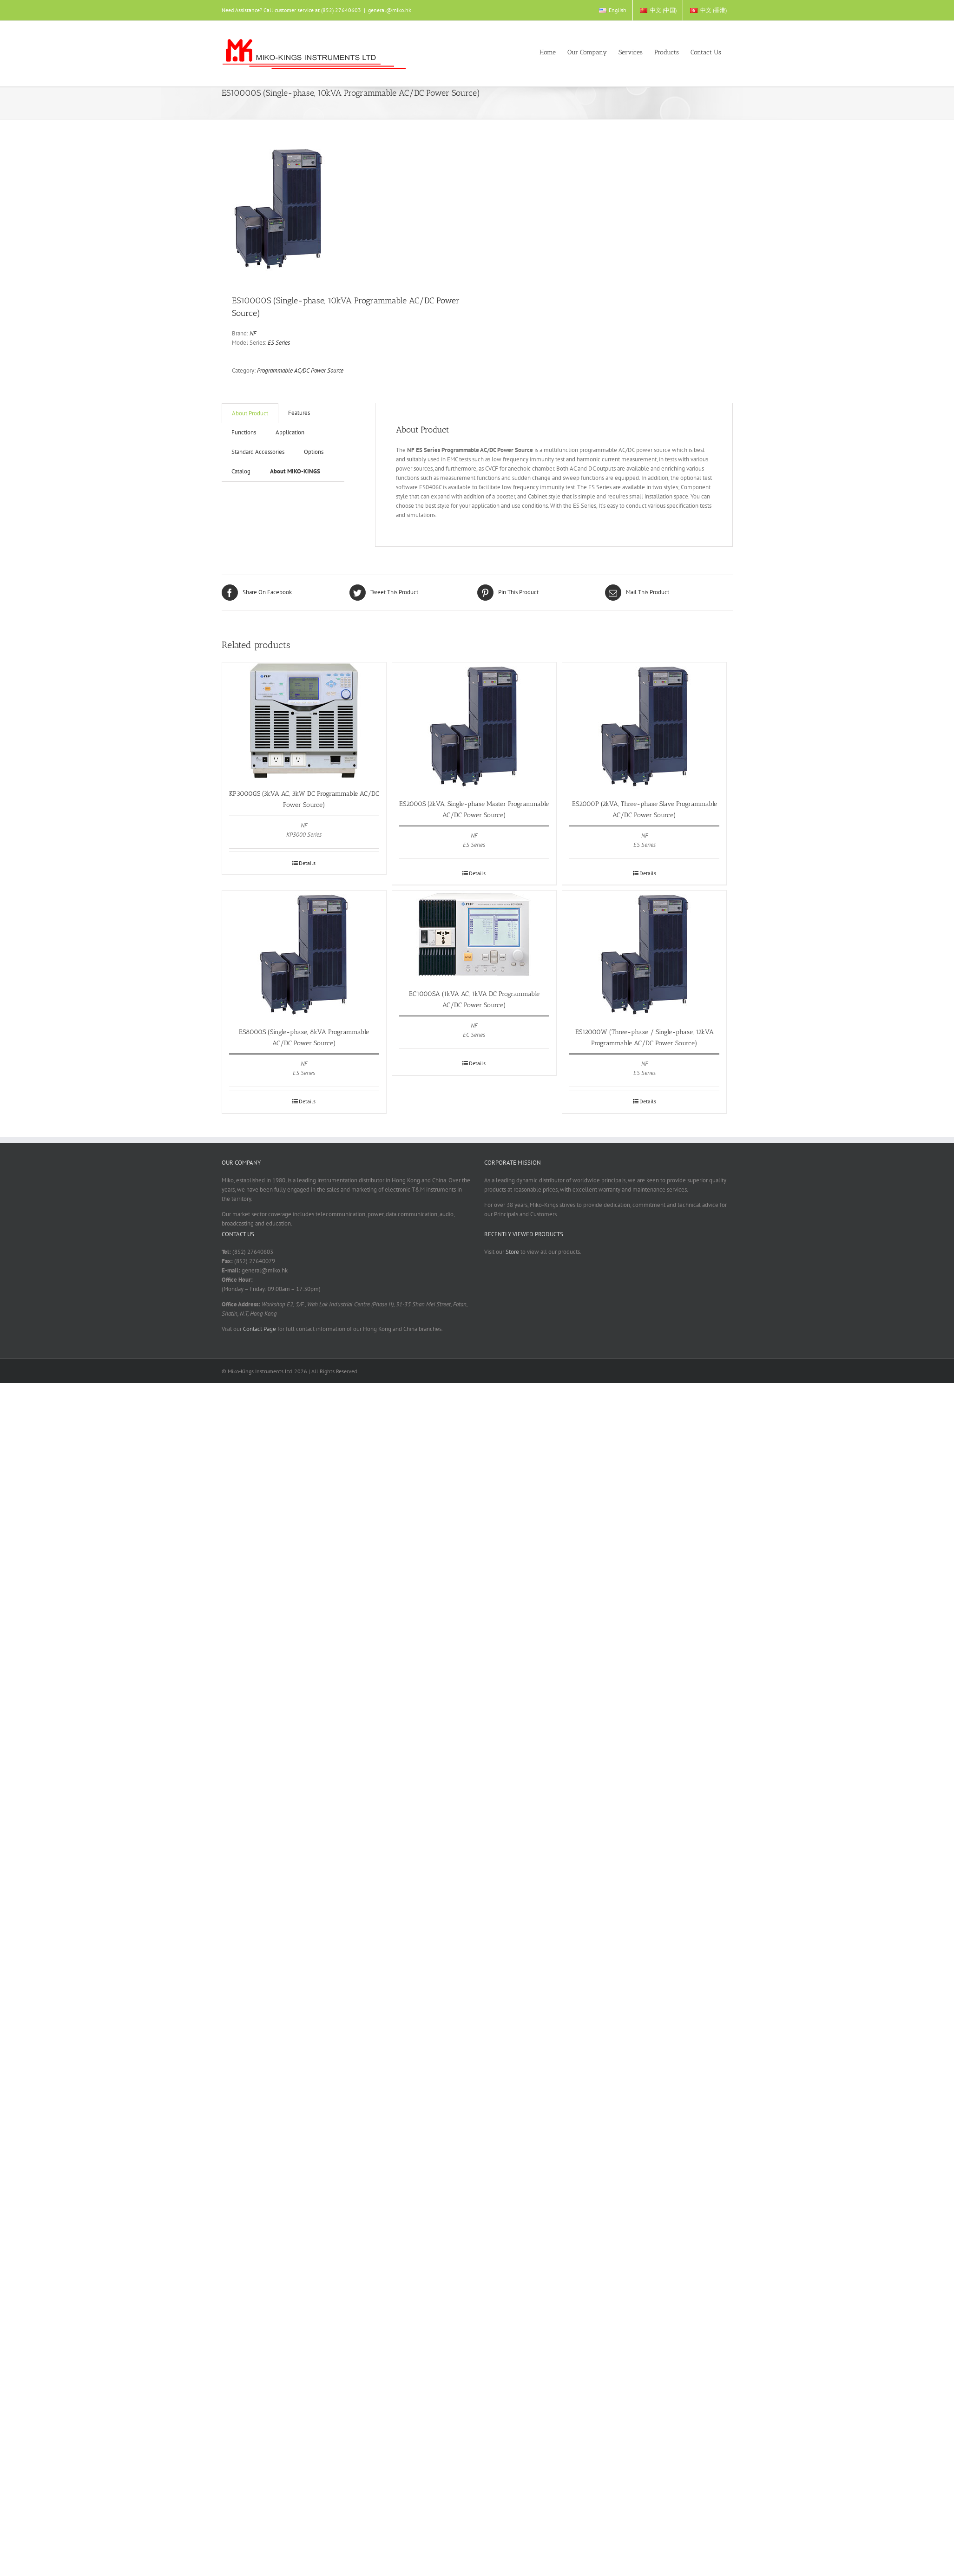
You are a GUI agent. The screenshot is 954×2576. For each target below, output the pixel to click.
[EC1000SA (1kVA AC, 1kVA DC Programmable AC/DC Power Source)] (474, 935)
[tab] (258, 452)
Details (307, 862)
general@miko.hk (389, 10)
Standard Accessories (257, 452)
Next (470, 208)
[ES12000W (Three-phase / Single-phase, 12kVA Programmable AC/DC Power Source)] (644, 954)
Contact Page (259, 1329)
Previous (239, 208)
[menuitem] (612, 10)
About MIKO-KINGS (295, 471)
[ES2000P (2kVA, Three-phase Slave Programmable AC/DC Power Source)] (644, 725)
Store (512, 1252)
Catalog (240, 471)
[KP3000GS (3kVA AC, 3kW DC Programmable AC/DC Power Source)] (304, 720)
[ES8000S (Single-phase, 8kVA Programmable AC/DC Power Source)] (304, 954)
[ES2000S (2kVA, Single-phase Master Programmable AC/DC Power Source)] (474, 725)
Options (313, 452)
